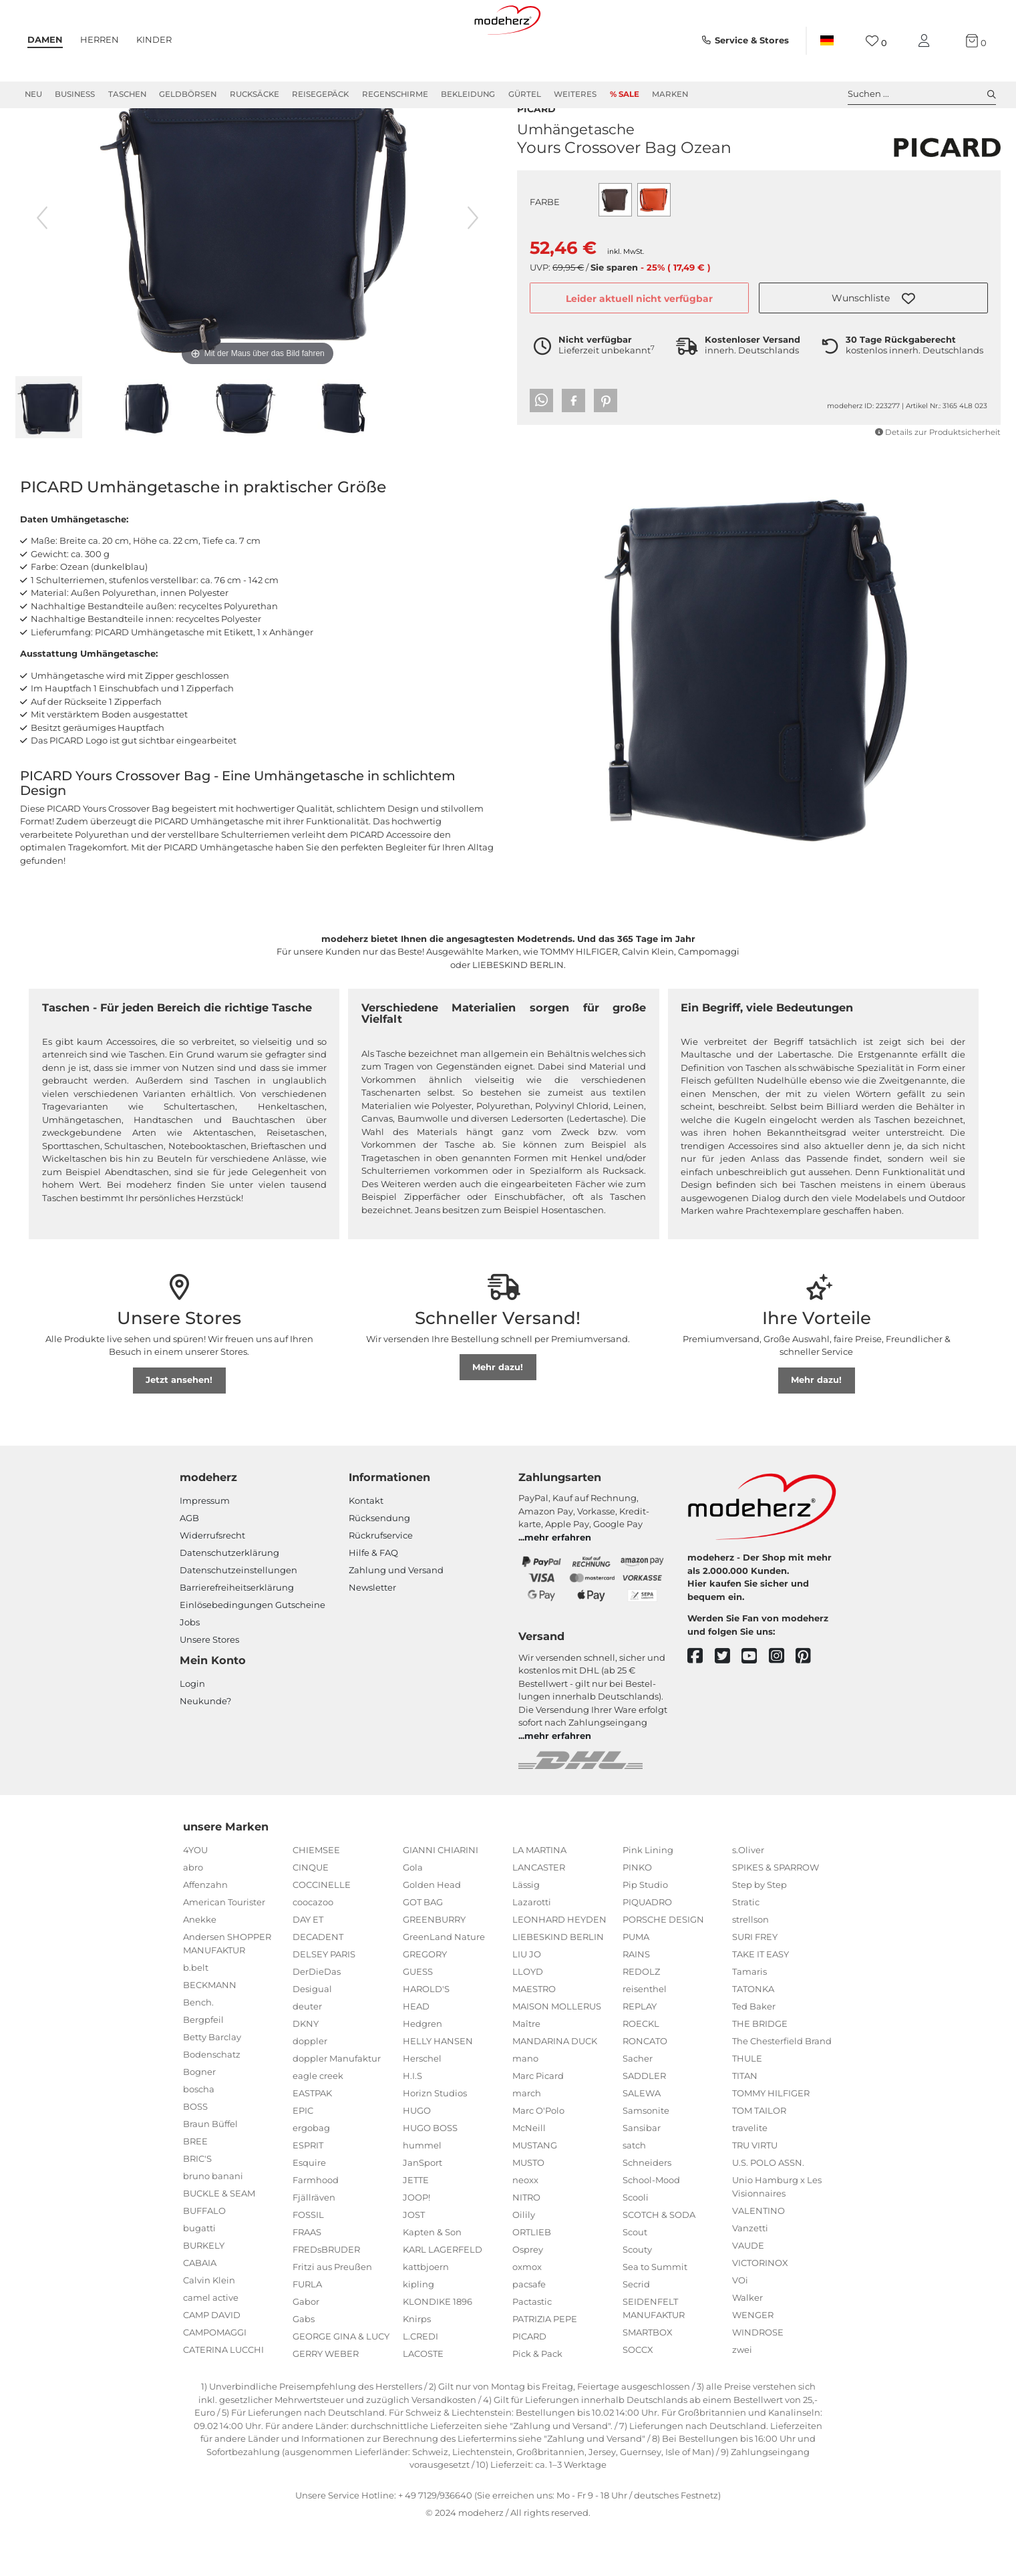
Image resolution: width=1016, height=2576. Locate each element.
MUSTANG (534, 2193)
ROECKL (641, 2071)
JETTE (416, 2228)
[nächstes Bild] (473, 266)
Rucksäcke (254, 94)
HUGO (417, 2158)
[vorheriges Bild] (42, 266)
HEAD (416, 2054)
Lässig (526, 1932)
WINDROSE (758, 2380)
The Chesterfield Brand (782, 2089)
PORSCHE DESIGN (663, 1967)
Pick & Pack (537, 2401)
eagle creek (318, 2123)
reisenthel (645, 2037)
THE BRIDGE (760, 2071)
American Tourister (224, 1950)
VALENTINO (758, 2258)
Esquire (309, 2210)
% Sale (624, 94)
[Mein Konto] (926, 41)
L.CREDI (420, 2384)
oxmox (527, 2314)
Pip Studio (645, 1932)
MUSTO (528, 2210)
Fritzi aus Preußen (332, 2314)
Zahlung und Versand (396, 1618)
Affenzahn (205, 1932)
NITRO (526, 2245)
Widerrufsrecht (212, 1583)
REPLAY (640, 2054)
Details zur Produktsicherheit (938, 464)
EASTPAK (312, 2141)
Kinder (154, 39)
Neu (33, 94)
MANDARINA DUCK (554, 2089)
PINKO (637, 1915)
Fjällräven (314, 2245)
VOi (740, 2328)
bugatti (199, 2276)
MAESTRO (534, 2037)
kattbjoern (426, 2314)
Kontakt (366, 1548)
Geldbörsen (187, 94)
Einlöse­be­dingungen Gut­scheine (252, 1652)
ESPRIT (308, 2193)
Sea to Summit (655, 2314)
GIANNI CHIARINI (440, 1898)
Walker (747, 2345)
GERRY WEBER (326, 2401)
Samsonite (646, 2158)
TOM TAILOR (759, 2158)
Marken (670, 94)
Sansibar (642, 2175)
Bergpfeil (203, 2067)
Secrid (636, 2332)
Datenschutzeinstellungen (238, 1618)
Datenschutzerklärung (229, 1600)
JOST (414, 2262)
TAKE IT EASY (760, 2002)
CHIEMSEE (316, 1898)
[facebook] (701, 1704)
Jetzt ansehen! (179, 1427)
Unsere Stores (209, 1687)
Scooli (636, 2245)
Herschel (422, 2106)
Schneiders (647, 2210)
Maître (526, 2071)
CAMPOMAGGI (214, 2380)
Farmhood (316, 2228)
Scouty (637, 2297)
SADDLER (644, 2123)
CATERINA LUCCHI (223, 2397)
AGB (189, 1566)
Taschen (127, 94)
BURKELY (203, 2293)
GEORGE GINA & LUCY (341, 2384)
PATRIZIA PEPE (544, 2367)
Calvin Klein (209, 2328)
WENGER (753, 2363)
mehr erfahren (557, 1585)
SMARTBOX (648, 2380)
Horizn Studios (435, 2141)
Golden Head (432, 1932)
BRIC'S (197, 2206)
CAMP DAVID (211, 2363)
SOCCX (638, 2397)
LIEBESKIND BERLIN (558, 1984)
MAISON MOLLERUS (556, 2054)
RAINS (636, 2002)
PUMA (636, 1984)
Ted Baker (754, 2054)
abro (193, 1915)
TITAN (744, 2123)
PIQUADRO (647, 1950)
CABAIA (199, 2310)
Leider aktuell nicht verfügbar (639, 331)
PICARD (536, 140)
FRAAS (307, 2280)
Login (192, 1731)
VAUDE (748, 2293)
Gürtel (524, 94)
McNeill (529, 2175)
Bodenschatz (211, 2102)
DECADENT (318, 1984)
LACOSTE (423, 2401)
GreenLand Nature (444, 1984)
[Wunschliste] (876, 41)
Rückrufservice (381, 1583)
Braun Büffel (210, 2171)
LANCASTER (538, 1915)
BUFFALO (204, 2258)
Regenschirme (395, 94)
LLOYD (527, 2019)
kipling (418, 2332)
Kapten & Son (432, 2280)
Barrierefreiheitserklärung (237, 1635)
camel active (210, 2345)
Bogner (199, 2119)
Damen (45, 39)
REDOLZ (641, 2019)
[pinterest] (809, 1704)
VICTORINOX (760, 2310)
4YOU (195, 1898)
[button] (873, 330)
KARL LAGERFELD (442, 2297)
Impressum (205, 1548)
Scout (635, 2280)
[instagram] (782, 1704)
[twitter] (728, 1704)
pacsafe (529, 2332)
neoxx (525, 2228)
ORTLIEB (531, 2280)
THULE (747, 2106)
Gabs (304, 2367)
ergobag (311, 2175)
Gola (413, 1915)
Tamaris (749, 2019)
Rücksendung (379, 1566)
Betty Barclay (212, 2085)
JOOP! (416, 2245)
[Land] (826, 41)
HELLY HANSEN (438, 2089)
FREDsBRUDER (326, 2297)
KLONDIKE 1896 (437, 2349)
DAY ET (308, 1967)
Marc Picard (538, 2123)
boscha (198, 2137)
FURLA (307, 2332)
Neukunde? (205, 1749)
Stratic (745, 1950)
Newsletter (372, 1635)
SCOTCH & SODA (659, 2262)
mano (525, 2106)
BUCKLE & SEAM (219, 2241)
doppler (310, 2089)
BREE (195, 2189)
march (526, 2141)
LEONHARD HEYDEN (559, 1967)
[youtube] (755, 1704)
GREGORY (425, 2002)
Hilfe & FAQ (373, 1600)
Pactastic (532, 2349)
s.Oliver (748, 1898)
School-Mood (651, 2228)
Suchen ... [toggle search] (922, 94)
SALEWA (642, 2141)
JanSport (422, 2210)
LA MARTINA (539, 1898)
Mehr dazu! (497, 1415)
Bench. (198, 2050)
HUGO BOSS (430, 2175)
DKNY (306, 2071)
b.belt (195, 2015)
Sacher (638, 2106)
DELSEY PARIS (324, 2002)
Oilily (523, 2262)
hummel (422, 2193)
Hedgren (422, 2071)
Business (75, 94)
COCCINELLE (322, 1932)
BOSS (195, 2154)
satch (634, 2193)
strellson (750, 1967)
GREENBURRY (434, 1967)
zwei (742, 2397)
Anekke (199, 1967)
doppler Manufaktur (337, 2106)
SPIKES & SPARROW (775, 1915)
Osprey (527, 2297)
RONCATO (645, 2089)
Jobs (190, 1670)
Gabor (306, 2349)
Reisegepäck (320, 94)
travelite (750, 2175)
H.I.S (412, 2123)
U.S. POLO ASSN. (768, 2210)
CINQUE (311, 1915)
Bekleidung (468, 94)
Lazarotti (531, 1950)
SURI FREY (755, 1984)
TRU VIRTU (755, 2193)
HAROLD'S (426, 2037)
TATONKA (753, 2037)
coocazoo (313, 1950)
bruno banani (213, 2224)
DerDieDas (317, 2019)
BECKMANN (209, 2033)
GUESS (418, 2019)
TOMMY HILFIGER (771, 2141)
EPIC (303, 2158)
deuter (307, 2054)
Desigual (312, 2037)
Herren (99, 39)
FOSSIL (308, 2262)
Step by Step (759, 1932)
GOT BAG (423, 1950)
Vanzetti (750, 2276)
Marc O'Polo (538, 2158)
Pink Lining (648, 1898)
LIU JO (526, 2002)
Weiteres (575, 94)
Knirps (417, 2367)
